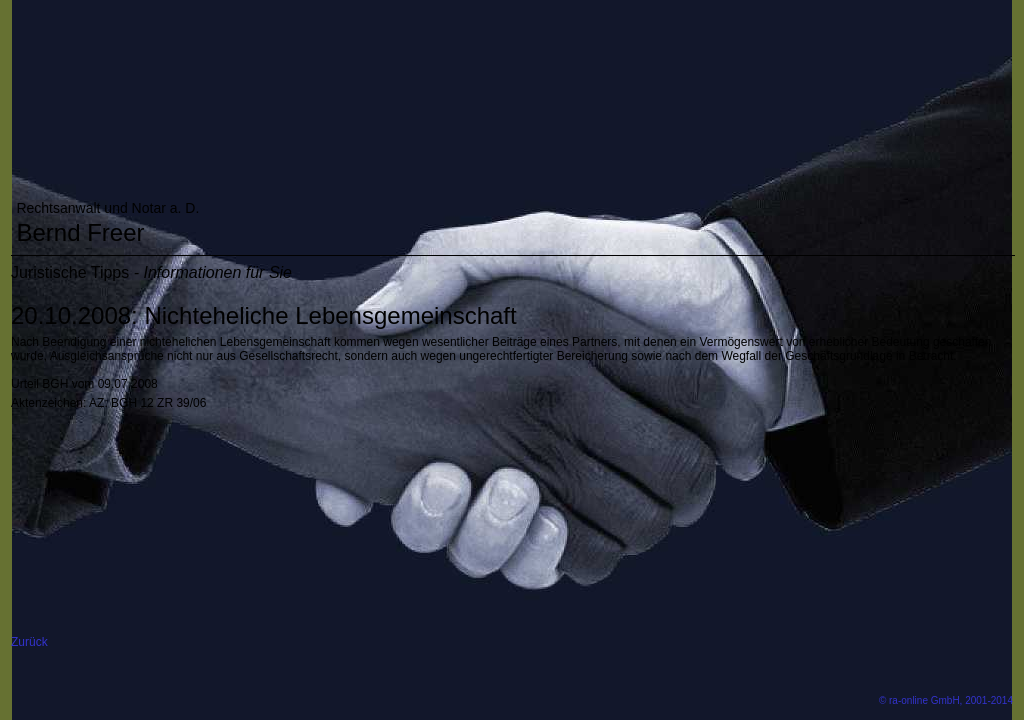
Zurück (29, 642)
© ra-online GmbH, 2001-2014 (946, 700)
